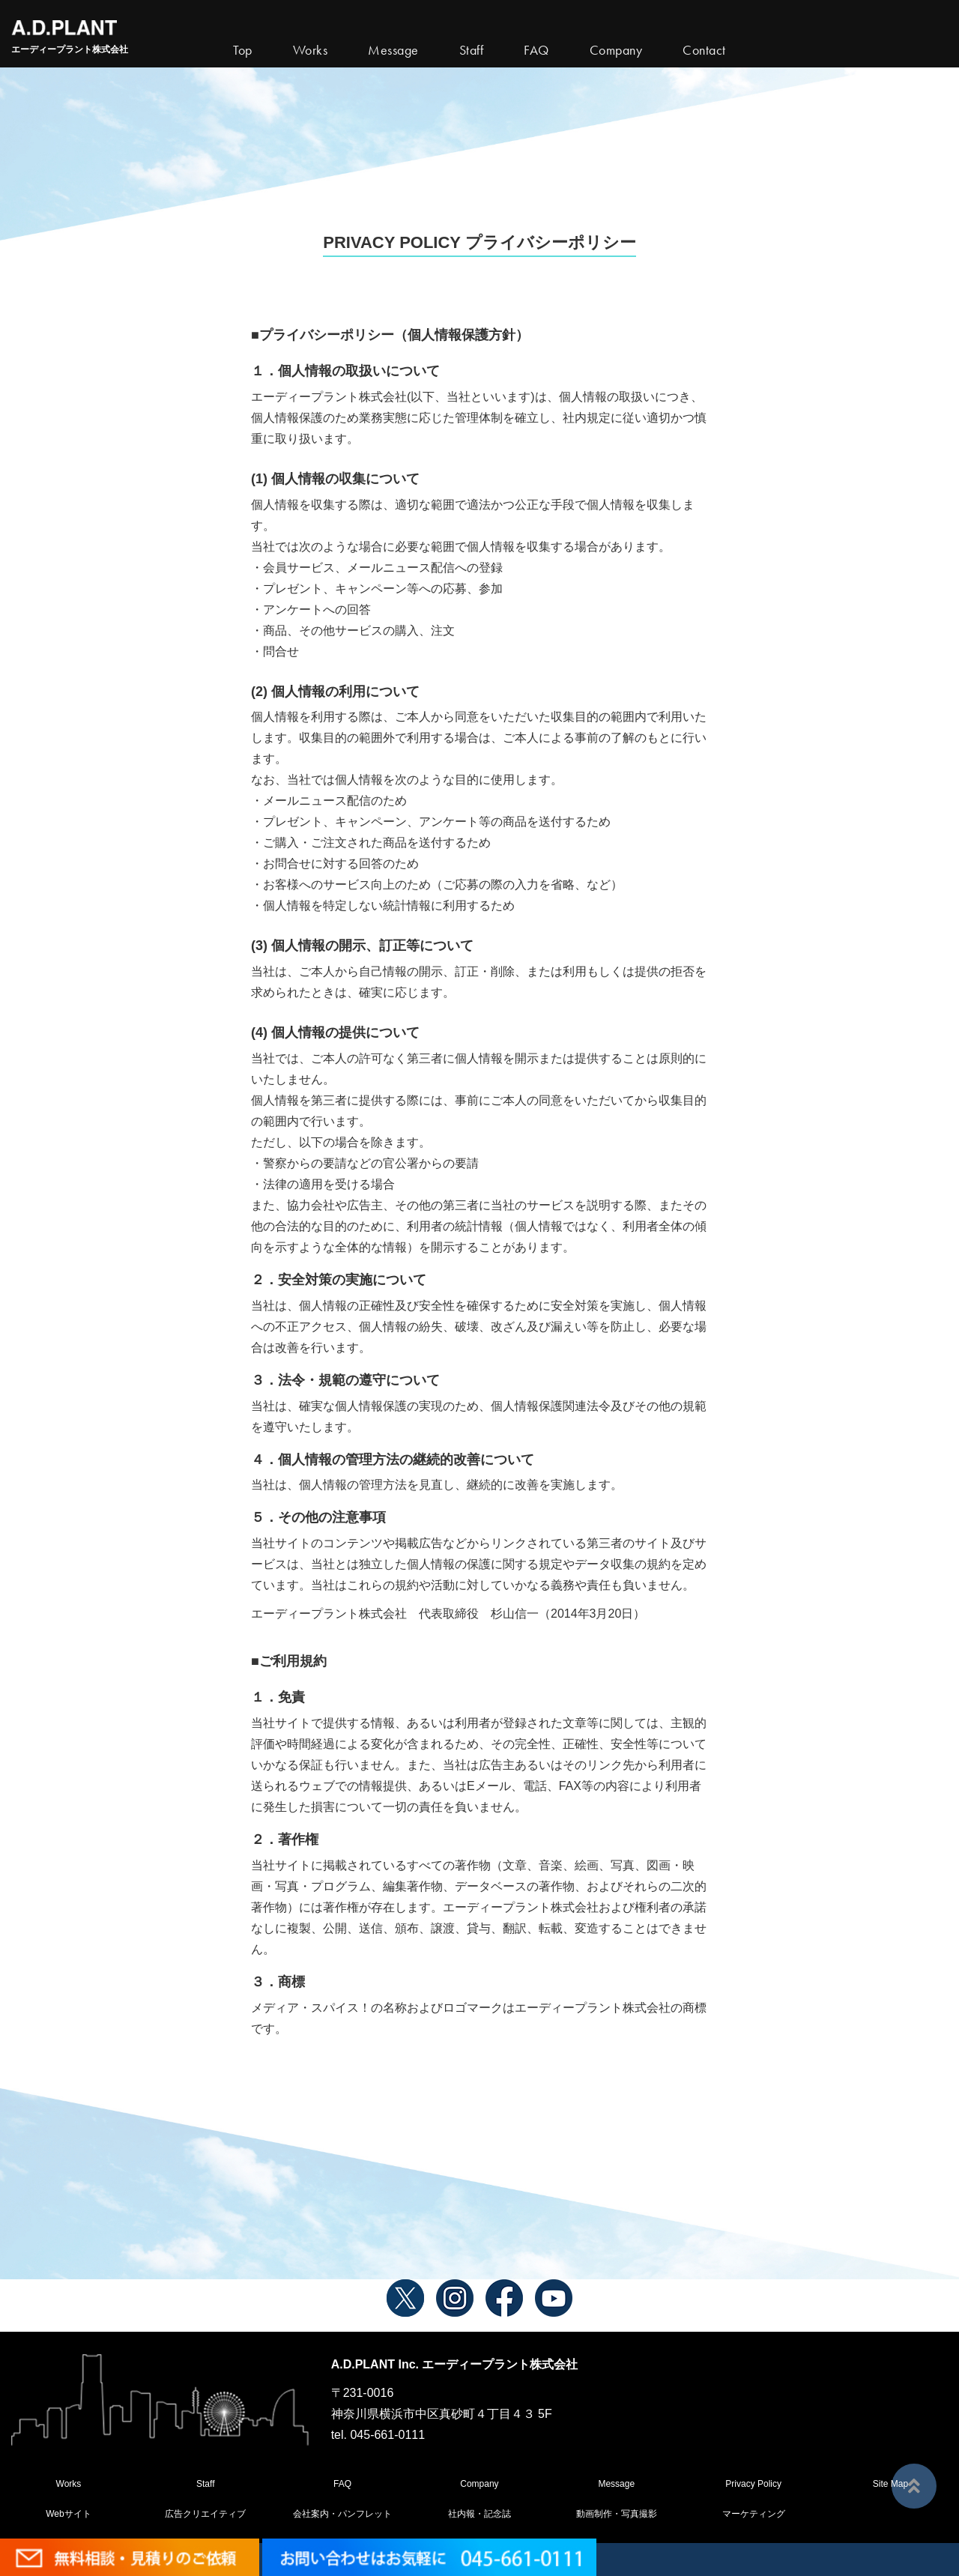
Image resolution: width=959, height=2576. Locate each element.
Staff (205, 2484)
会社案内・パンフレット (342, 2514)
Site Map (890, 2484)
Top (242, 50)
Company (479, 2484)
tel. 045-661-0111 (378, 2434)
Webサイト (68, 2514)
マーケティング (753, 2514)
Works (310, 50)
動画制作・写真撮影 (616, 2514)
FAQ (342, 2484)
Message (616, 2484)
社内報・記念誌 (479, 2514)
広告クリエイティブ (205, 2514)
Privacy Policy (753, 2484)
